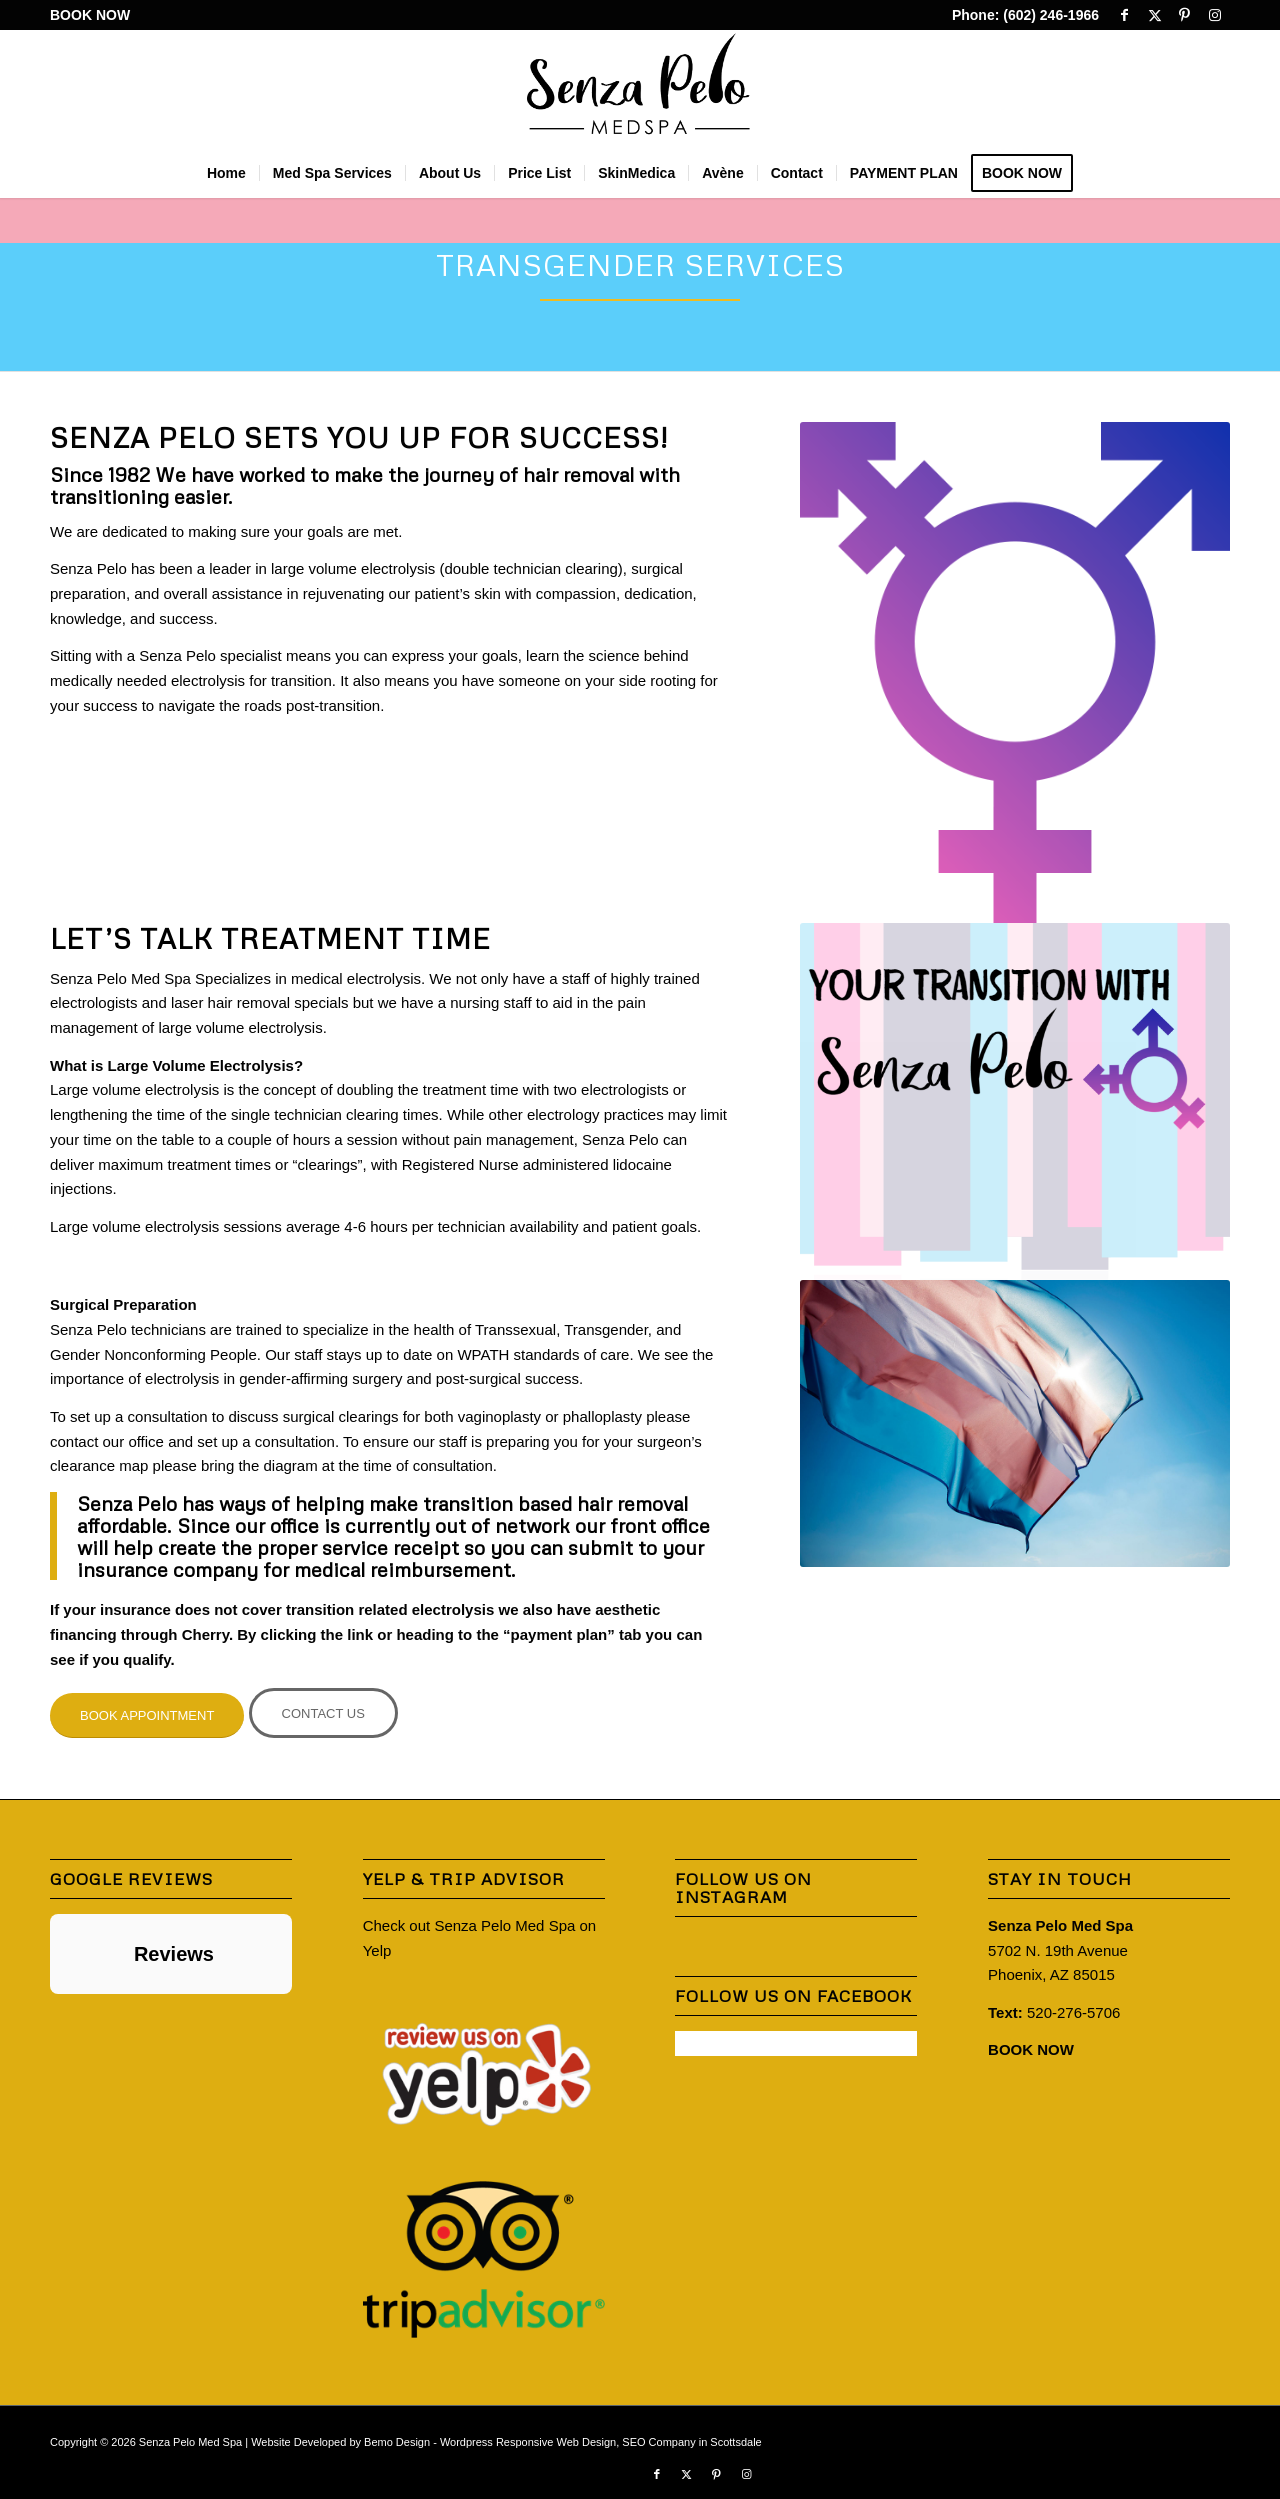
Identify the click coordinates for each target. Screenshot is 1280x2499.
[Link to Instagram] (1215, 15)
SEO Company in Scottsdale (691, 2442)
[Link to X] (1154, 15)
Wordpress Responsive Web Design (528, 2442)
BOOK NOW (90, 15)
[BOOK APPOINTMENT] (147, 1715)
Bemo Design (397, 2442)
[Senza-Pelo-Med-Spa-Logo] (640, 89)
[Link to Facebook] (1124, 15)
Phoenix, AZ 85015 (1051, 1974)
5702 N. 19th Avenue (1058, 1950)
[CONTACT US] (323, 1713)
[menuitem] (90, 15)
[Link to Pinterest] (1184, 15)
